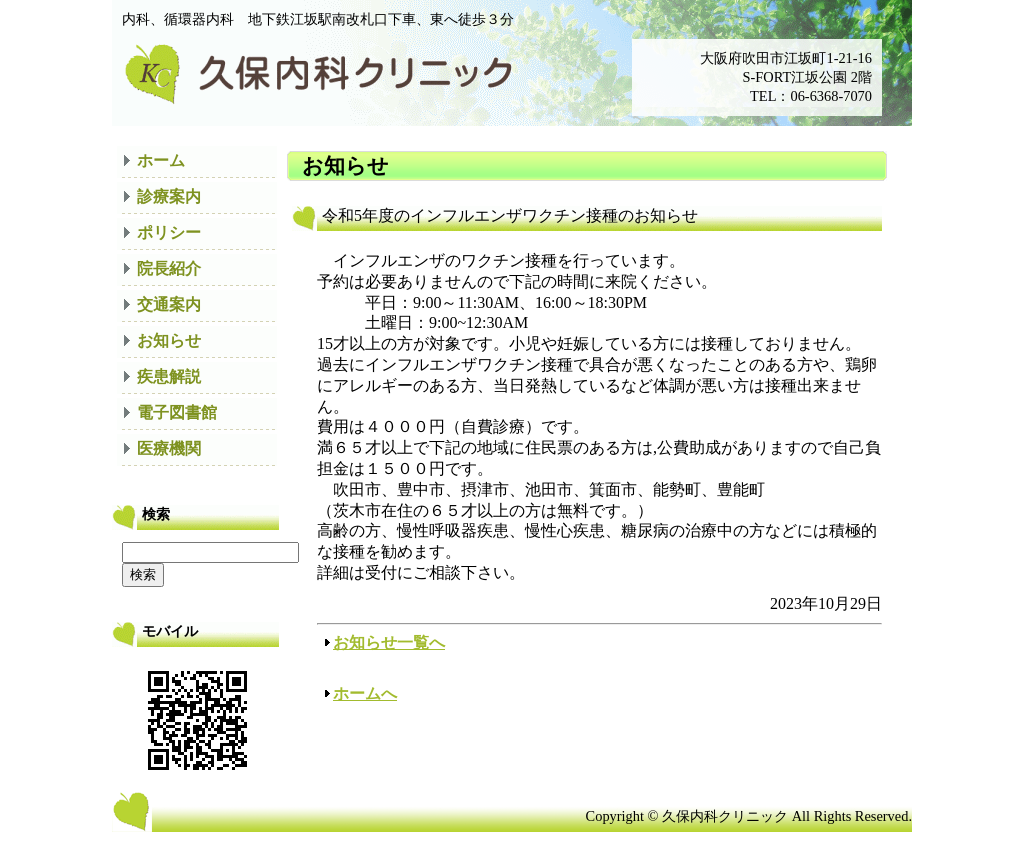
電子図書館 (177, 412)
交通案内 (169, 304)
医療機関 (169, 448)
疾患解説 (169, 376)
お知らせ (169, 340)
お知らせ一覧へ (389, 642)
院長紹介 (169, 268)
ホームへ (365, 693)
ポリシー (169, 232)
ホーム (161, 160)
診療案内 (169, 196)
